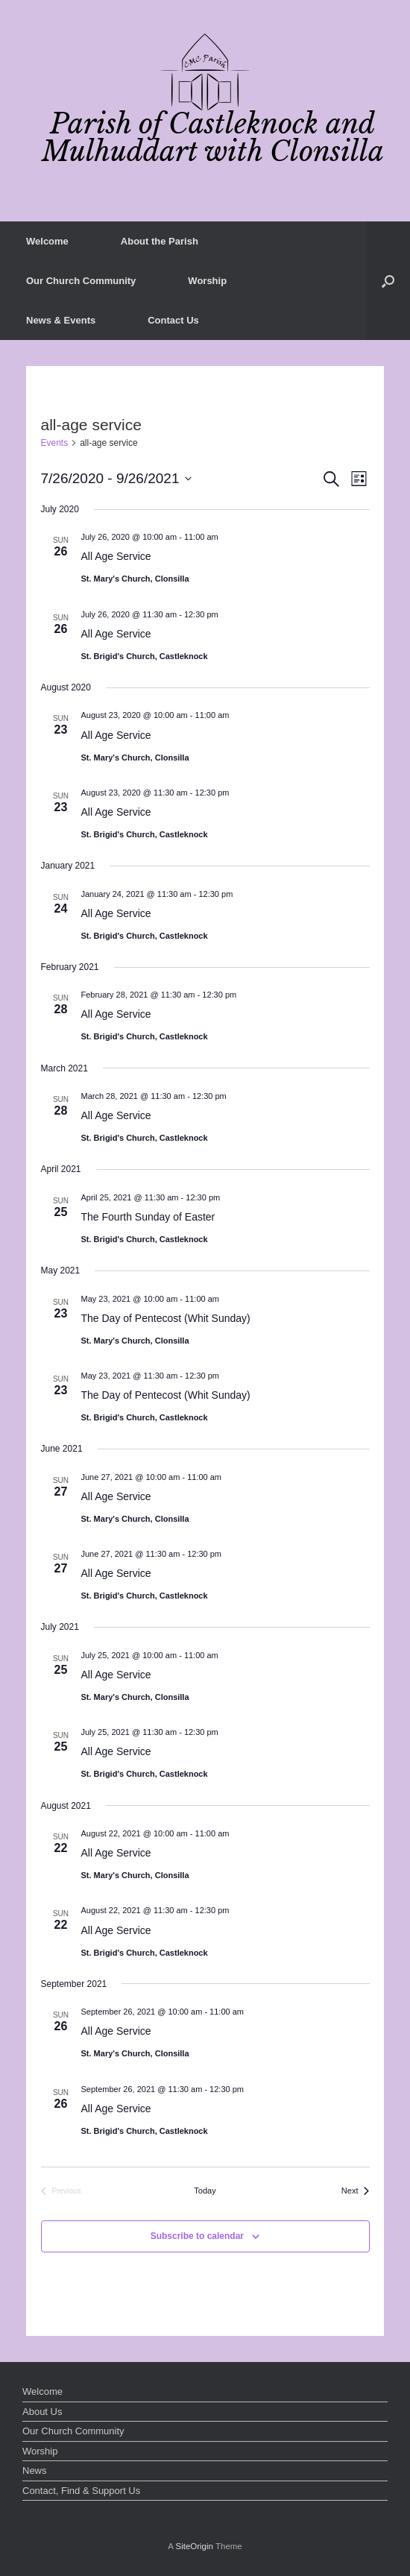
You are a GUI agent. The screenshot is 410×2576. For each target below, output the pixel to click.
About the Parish (159, 241)
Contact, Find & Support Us (81, 2490)
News (34, 2470)
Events (55, 443)
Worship (207, 280)
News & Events (60, 320)
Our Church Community (81, 280)
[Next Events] (355, 2190)
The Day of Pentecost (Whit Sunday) (165, 1318)
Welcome (47, 241)
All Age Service (116, 556)
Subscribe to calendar (197, 2236)
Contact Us (173, 320)
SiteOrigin (194, 2546)
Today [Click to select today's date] (204, 2190)
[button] (388, 280)
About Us (42, 2411)
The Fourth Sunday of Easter (148, 1217)
